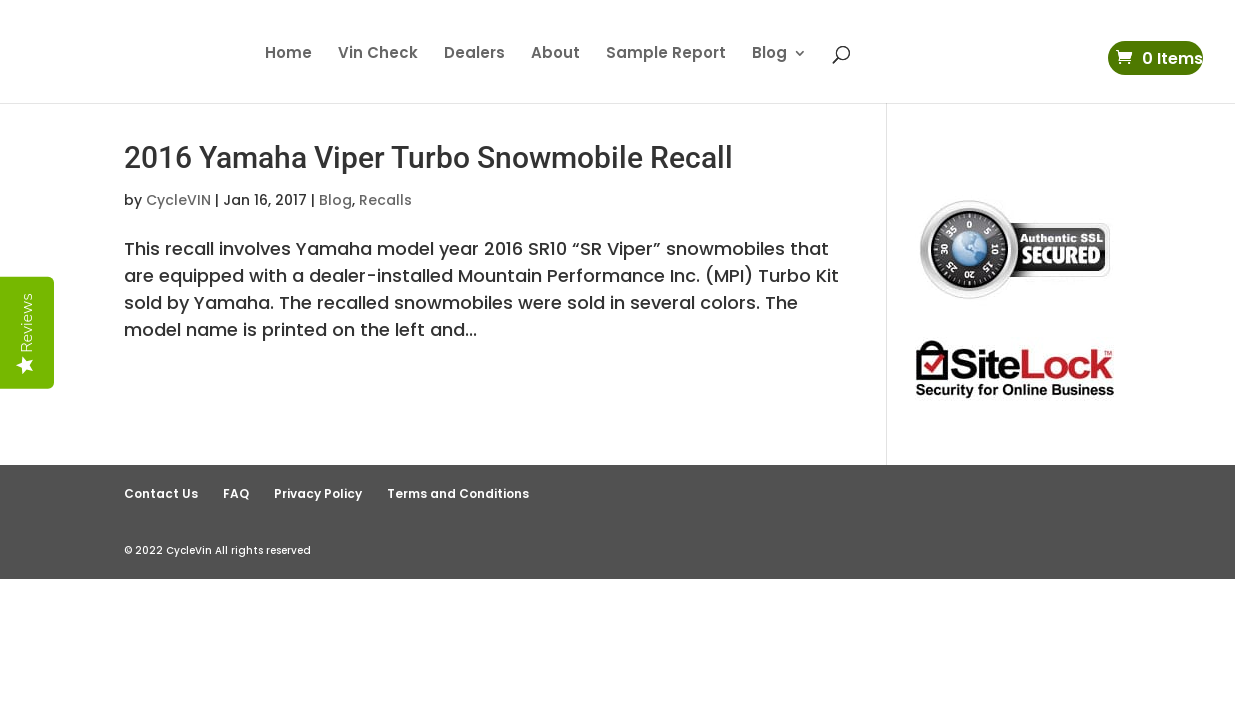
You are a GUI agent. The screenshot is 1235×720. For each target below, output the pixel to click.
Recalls (385, 200)
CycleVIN (178, 200)
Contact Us (161, 493)
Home (288, 54)
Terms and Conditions (458, 493)
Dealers (474, 54)
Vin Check (378, 54)
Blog (769, 54)
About (555, 54)
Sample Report (666, 54)
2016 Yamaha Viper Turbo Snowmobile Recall (428, 157)
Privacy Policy (318, 493)
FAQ (236, 493)
